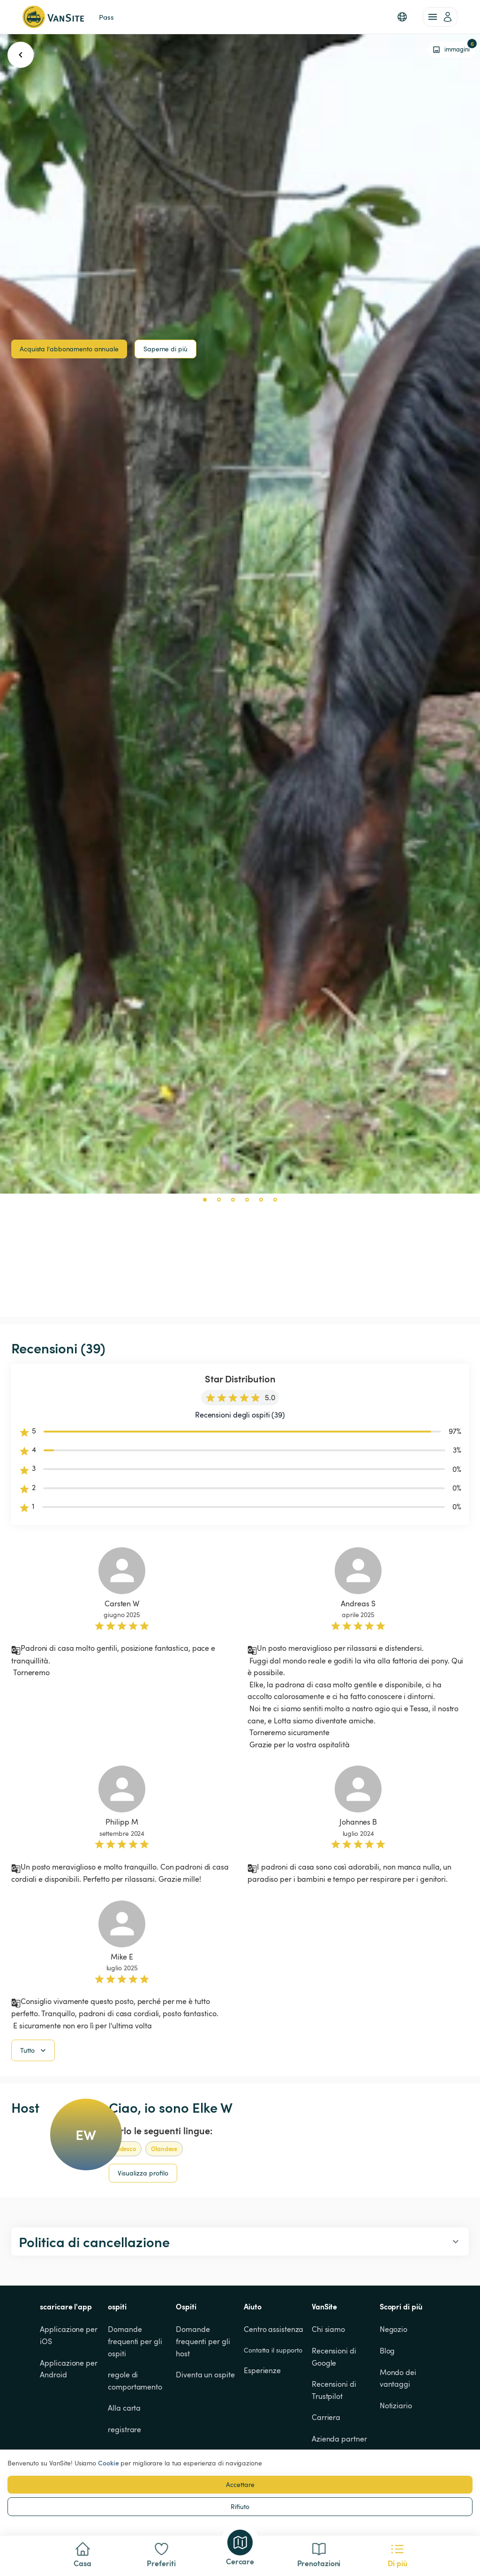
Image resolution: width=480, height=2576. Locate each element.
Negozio (393, 2329)
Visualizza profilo (143, 2172)
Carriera (326, 2417)
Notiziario (396, 2405)
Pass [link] (106, 17)
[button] (402, 16)
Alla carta (124, 2408)
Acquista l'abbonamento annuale (69, 348)
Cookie (108, 2462)
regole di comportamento (135, 2380)
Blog (387, 2351)
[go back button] (21, 55)
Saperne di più (165, 348)
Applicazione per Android (69, 2369)
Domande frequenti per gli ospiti (136, 2341)
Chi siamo (328, 2329)
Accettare (240, 2484)
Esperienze (262, 2370)
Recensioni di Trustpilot (335, 2390)
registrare (124, 2429)
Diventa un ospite (205, 2374)
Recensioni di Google (335, 2357)
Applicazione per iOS (69, 2335)
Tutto (34, 2050)
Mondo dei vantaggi (399, 2378)
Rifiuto (240, 2506)
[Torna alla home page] (53, 17)
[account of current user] (440, 17)
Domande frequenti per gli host (204, 2341)
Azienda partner (339, 2439)
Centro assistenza (273, 2329)
